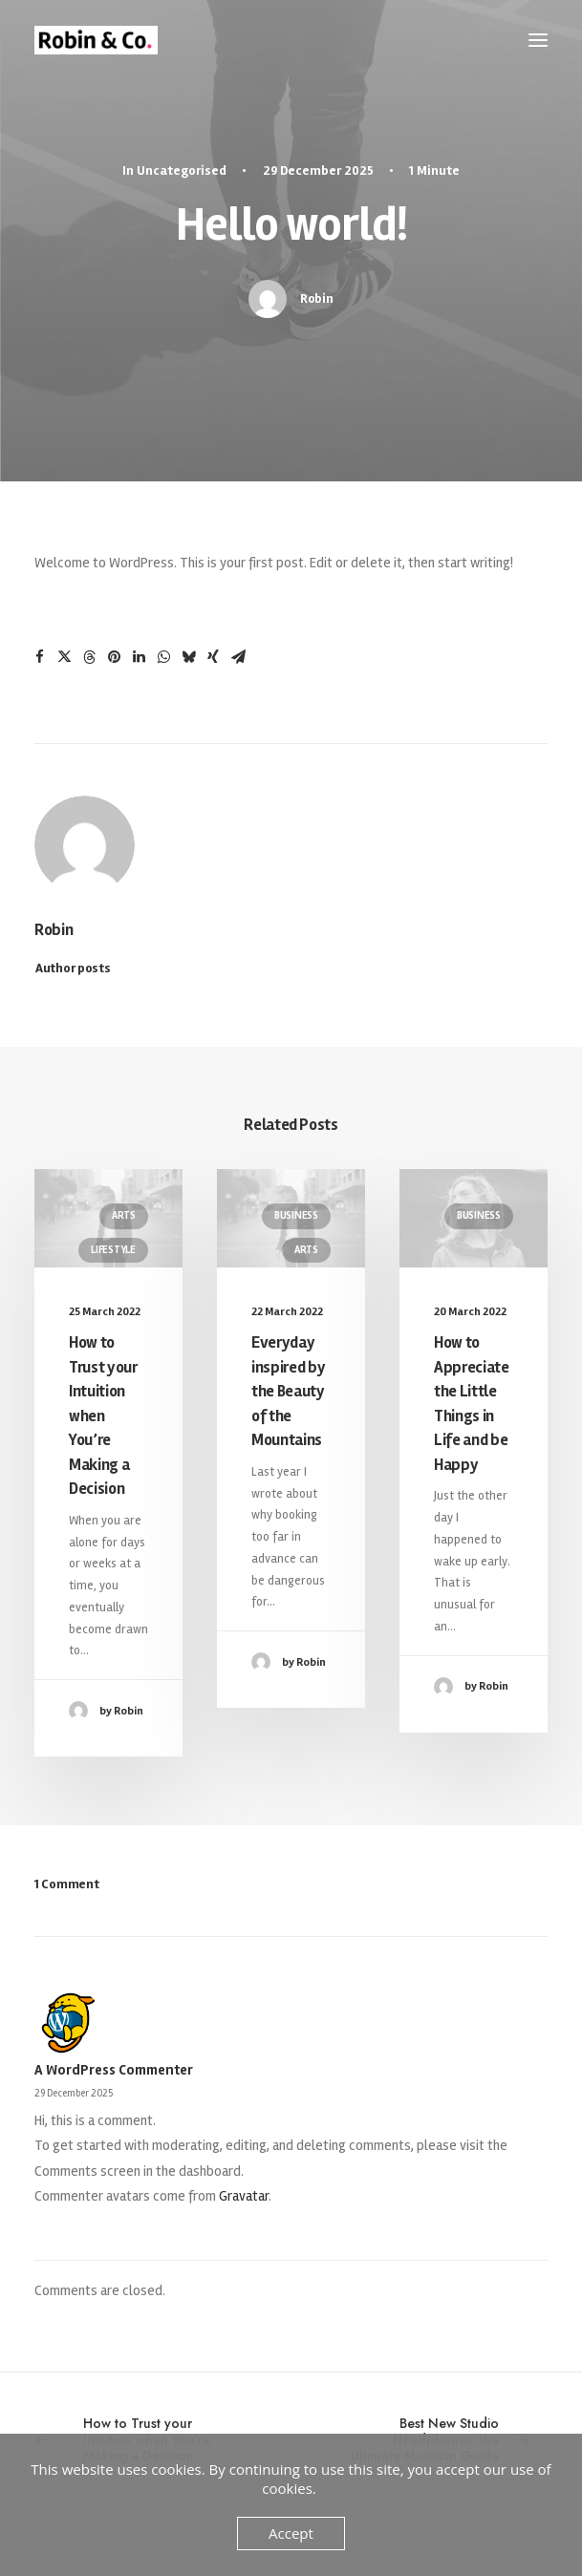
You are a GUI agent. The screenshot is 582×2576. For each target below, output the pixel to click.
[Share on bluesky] (188, 657)
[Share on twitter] (64, 657)
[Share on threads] (88, 657)
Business (296, 1215)
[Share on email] (237, 657)
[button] (538, 40)
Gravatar (244, 2195)
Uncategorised (181, 170)
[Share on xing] (213, 657)
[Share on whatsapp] (163, 657)
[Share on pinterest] (113, 657)
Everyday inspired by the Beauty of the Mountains (288, 1391)
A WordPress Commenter (113, 2069)
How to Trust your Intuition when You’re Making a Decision (103, 1415)
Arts (124, 1215)
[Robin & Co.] (96, 40)
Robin (317, 298)
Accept (291, 2533)
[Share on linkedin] (138, 657)
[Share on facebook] (39, 657)
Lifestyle (113, 1250)
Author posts (73, 968)
